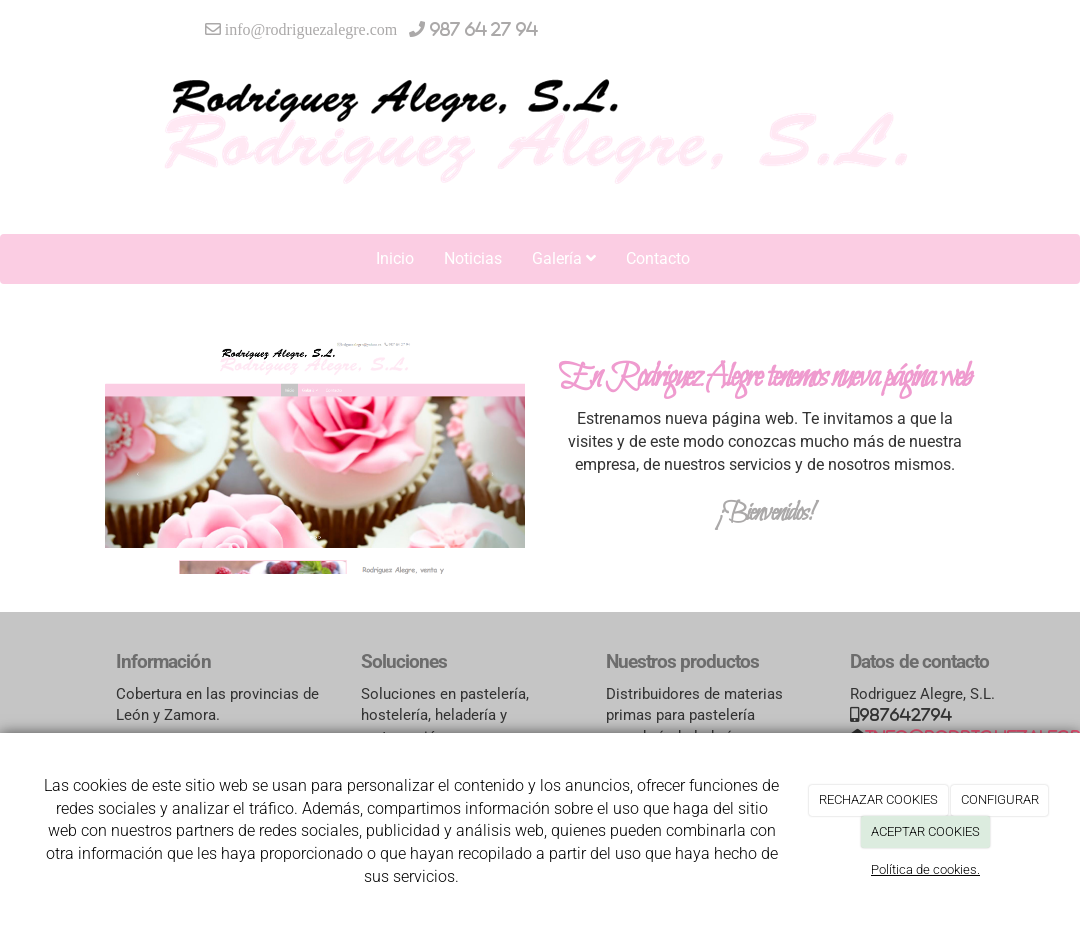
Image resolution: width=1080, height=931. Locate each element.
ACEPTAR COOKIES (925, 831)
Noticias (473, 258)
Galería (564, 258)
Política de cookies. (925, 869)
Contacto (658, 258)
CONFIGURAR (1000, 799)
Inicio (395, 258)
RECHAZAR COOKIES (878, 799)
